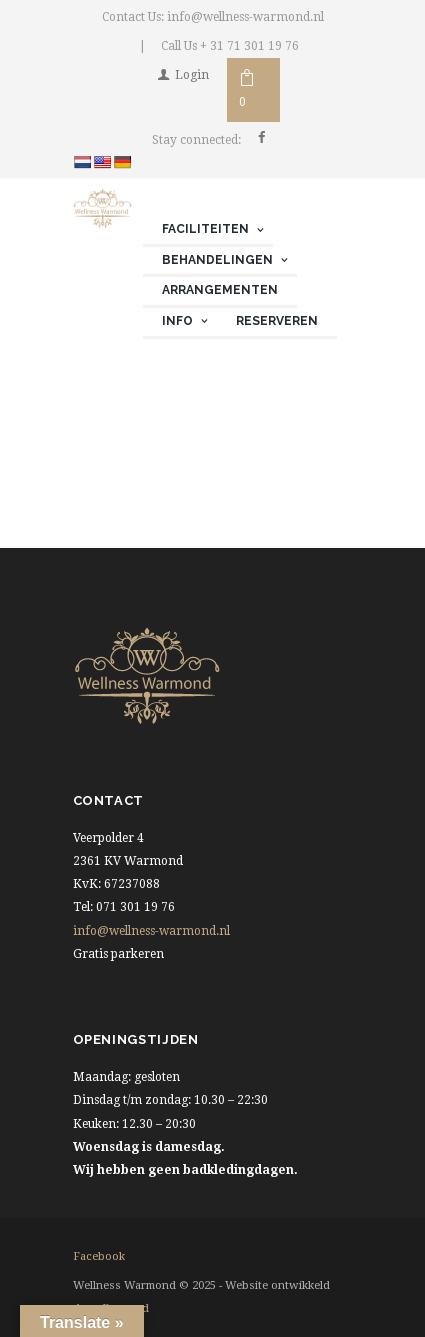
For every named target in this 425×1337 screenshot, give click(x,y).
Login (192, 75)
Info (177, 321)
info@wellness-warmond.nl (151, 931)
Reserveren (277, 321)
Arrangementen (220, 290)
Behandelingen (217, 260)
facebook (99, 1256)
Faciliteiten (205, 229)
